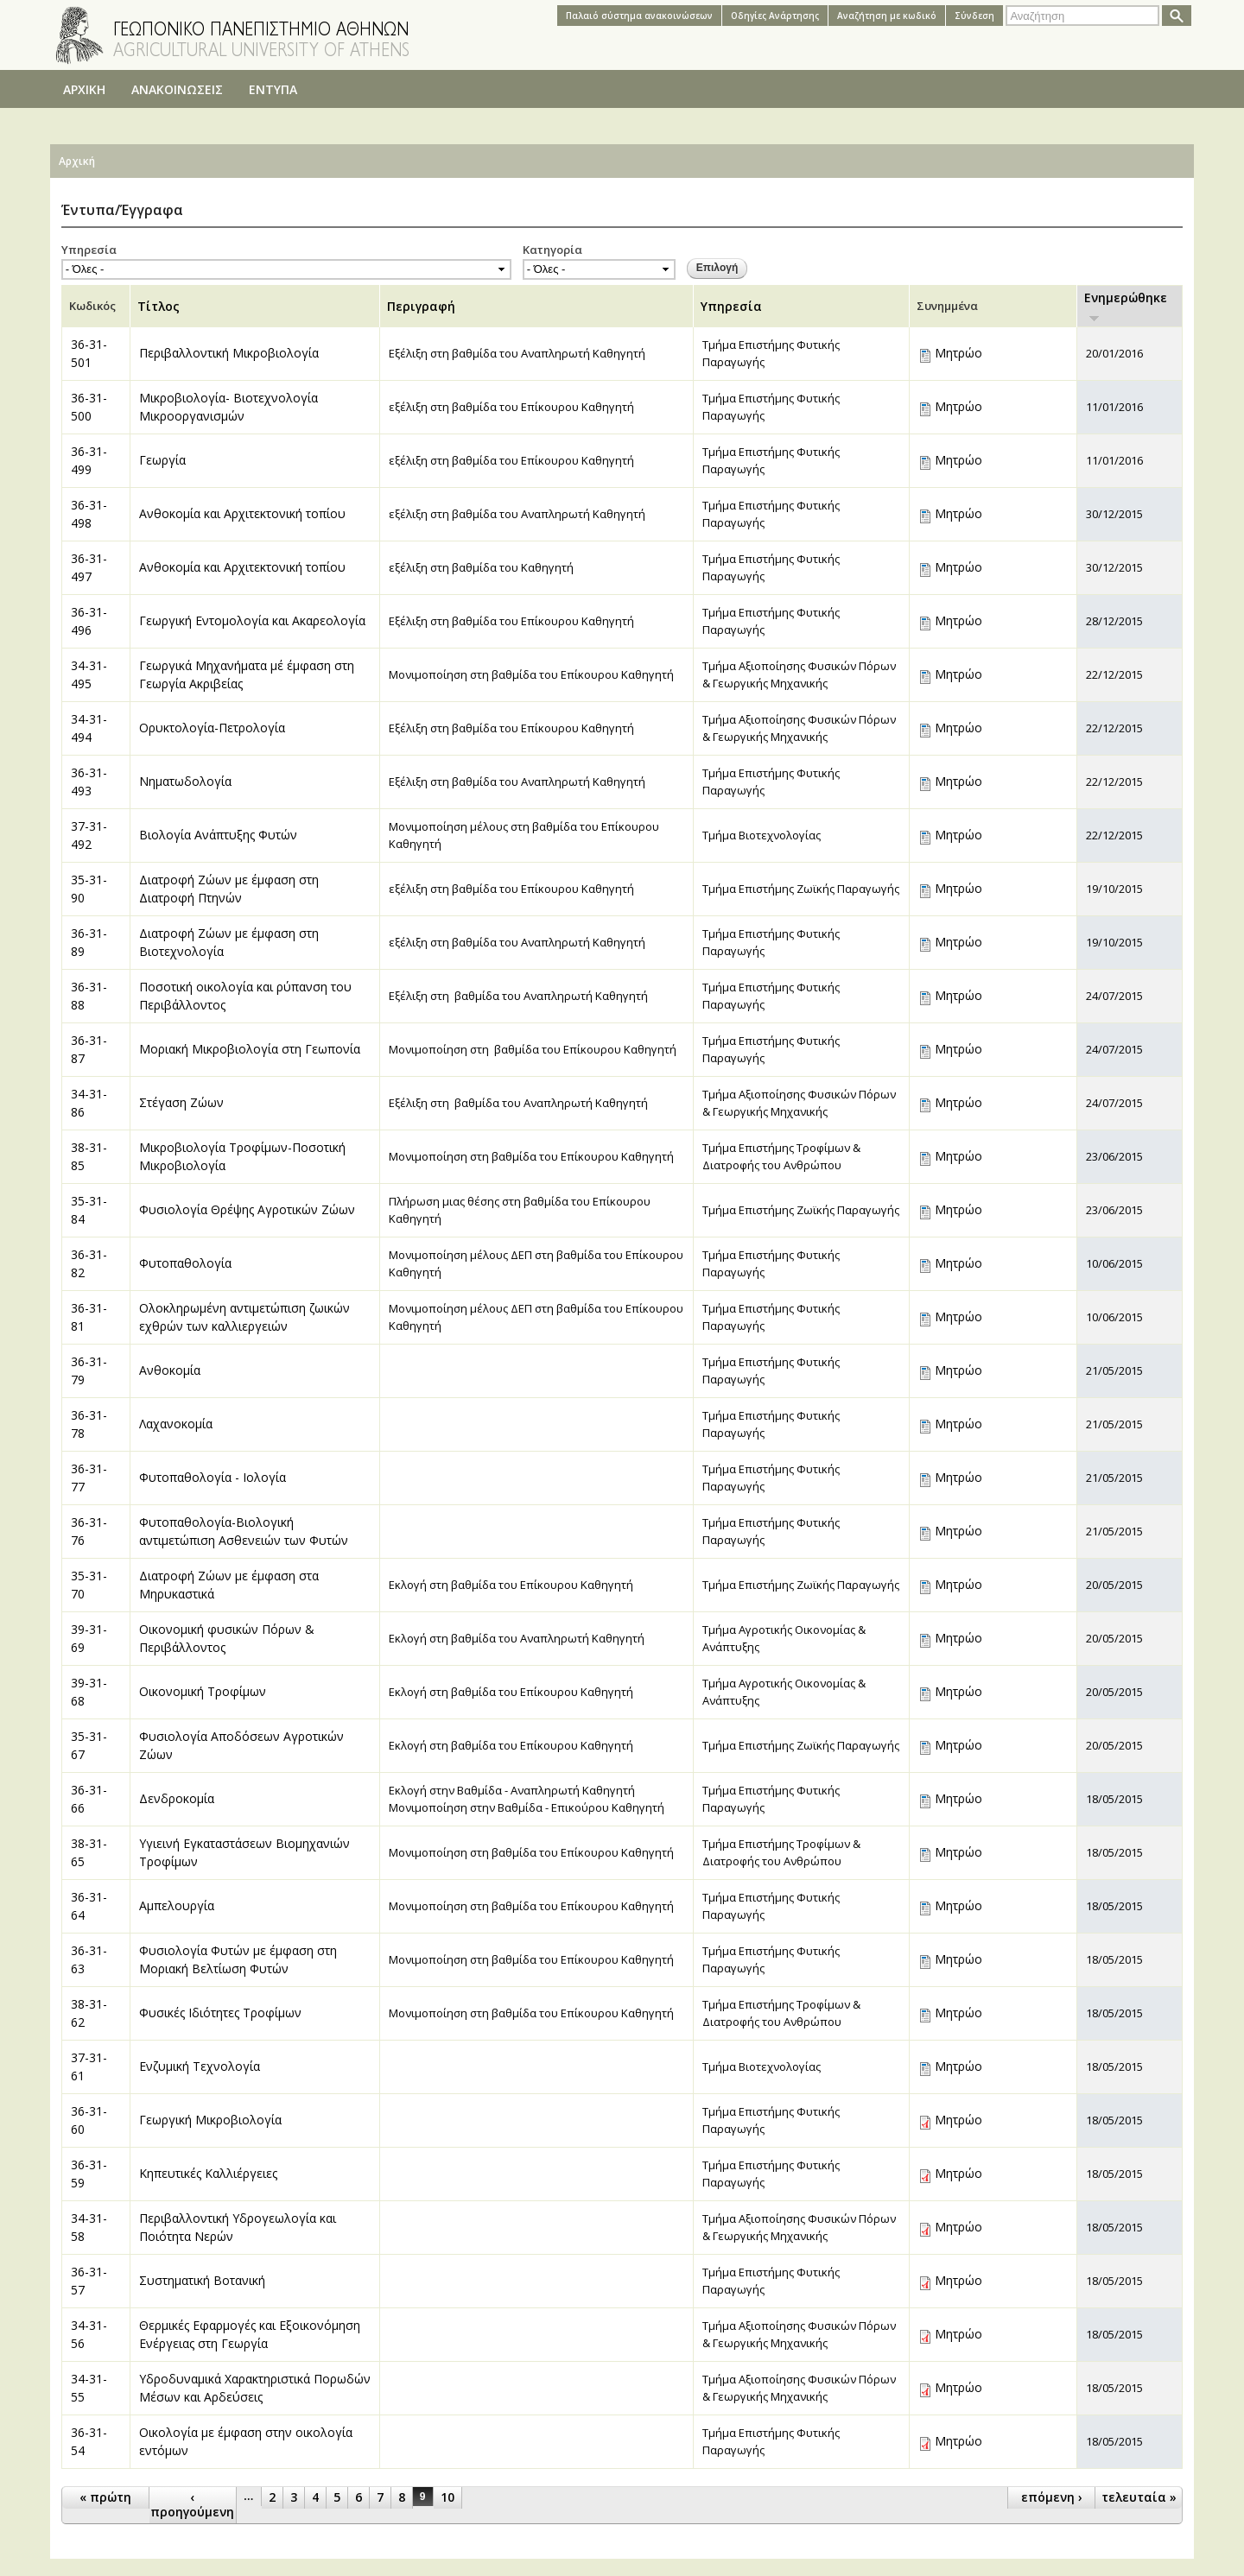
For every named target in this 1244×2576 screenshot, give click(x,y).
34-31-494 (89, 728)
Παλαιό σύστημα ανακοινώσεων (639, 15)
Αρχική (77, 161)
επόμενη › (1051, 2497)
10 (447, 2497)
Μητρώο (958, 353)
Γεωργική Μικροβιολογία (210, 2119)
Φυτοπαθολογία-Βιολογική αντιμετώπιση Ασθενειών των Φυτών (243, 1531)
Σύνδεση (974, 15)
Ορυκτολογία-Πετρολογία (212, 727)
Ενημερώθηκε (1125, 306)
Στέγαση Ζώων (181, 1102)
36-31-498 (89, 514)
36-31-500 (89, 406)
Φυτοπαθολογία (185, 1263)
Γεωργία (162, 460)
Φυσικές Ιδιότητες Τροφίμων (220, 2012)
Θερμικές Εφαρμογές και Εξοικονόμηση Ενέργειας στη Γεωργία (249, 2334)
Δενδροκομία (176, 1798)
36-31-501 (89, 353)
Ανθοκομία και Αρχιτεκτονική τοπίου (242, 513)
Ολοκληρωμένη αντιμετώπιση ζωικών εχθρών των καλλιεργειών (244, 1317)
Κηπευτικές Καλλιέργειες (208, 2173)
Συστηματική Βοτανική (202, 2280)
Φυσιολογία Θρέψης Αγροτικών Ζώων (247, 1209)
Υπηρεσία (89, 249)
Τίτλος (158, 306)
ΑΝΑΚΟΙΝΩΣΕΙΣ (177, 89)
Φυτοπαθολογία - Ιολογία (212, 1477)
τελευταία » (1139, 2497)
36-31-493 (89, 781)
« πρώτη (105, 2497)
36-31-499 (89, 460)
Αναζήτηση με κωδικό (886, 15)
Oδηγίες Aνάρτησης (775, 15)
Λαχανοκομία (176, 1423)
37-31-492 (89, 835)
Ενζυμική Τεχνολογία (199, 2066)
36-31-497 (89, 567)
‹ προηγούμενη (192, 2504)
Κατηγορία (552, 249)
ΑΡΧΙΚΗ (84, 89)
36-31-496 (89, 621)
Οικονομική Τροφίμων (202, 1691)
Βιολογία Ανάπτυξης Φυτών (218, 834)
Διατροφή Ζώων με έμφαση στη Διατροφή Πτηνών (229, 888)
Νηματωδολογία (185, 781)
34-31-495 (89, 674)
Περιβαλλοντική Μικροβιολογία (229, 353)
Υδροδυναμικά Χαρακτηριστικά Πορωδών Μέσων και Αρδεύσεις (255, 2387)
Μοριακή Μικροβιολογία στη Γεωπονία (249, 1049)
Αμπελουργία (176, 1905)
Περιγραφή (421, 306)
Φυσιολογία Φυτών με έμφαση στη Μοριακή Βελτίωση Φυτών (238, 1959)
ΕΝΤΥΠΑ (273, 89)
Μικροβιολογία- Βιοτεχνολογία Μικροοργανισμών (228, 406)
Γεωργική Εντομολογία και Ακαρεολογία (252, 620)
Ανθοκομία (169, 1370)
